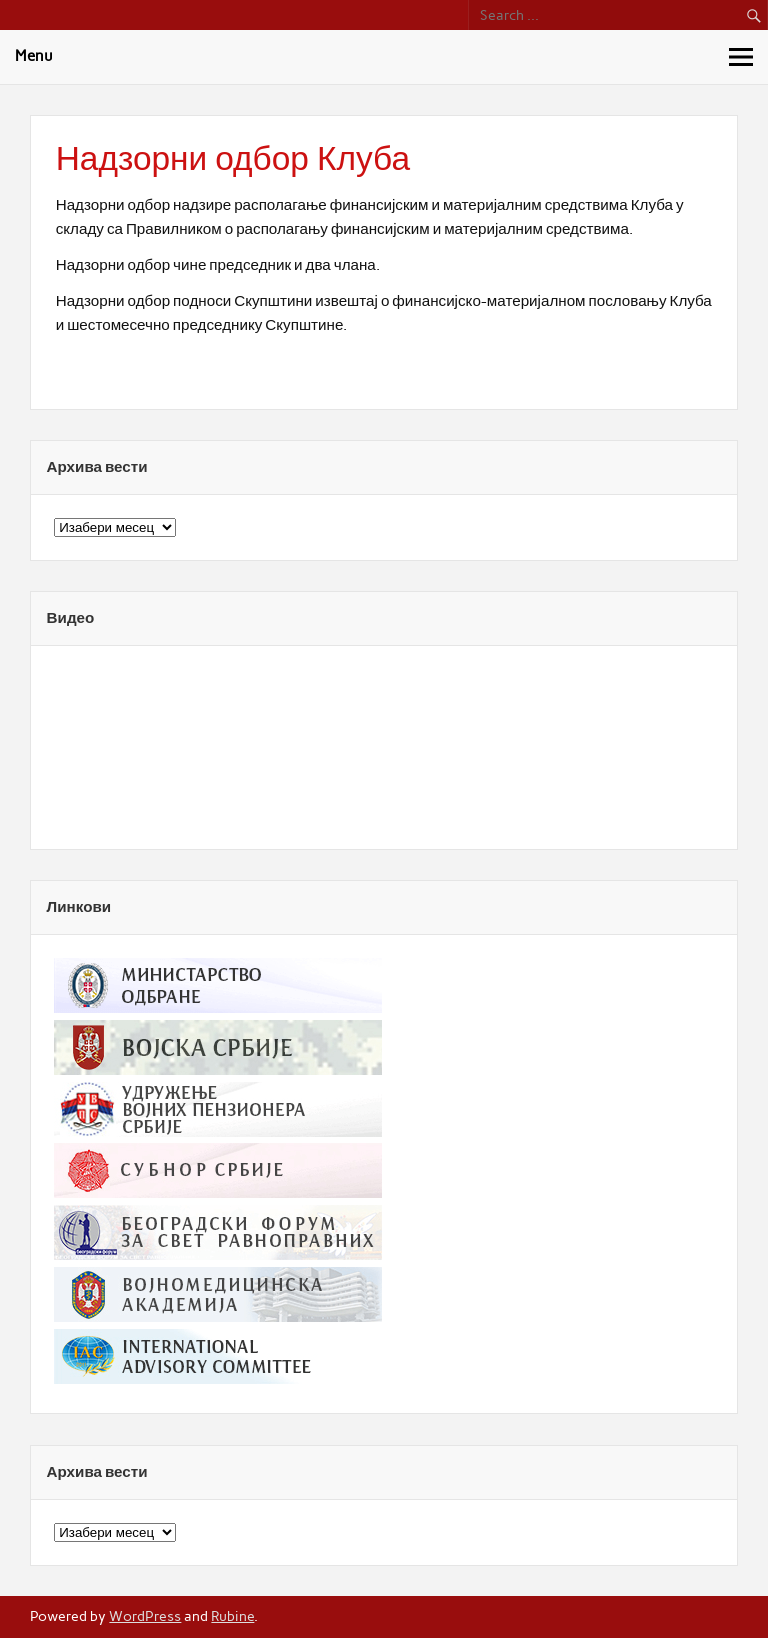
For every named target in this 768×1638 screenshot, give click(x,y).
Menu (34, 56)
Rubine (232, 1616)
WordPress (145, 1616)
